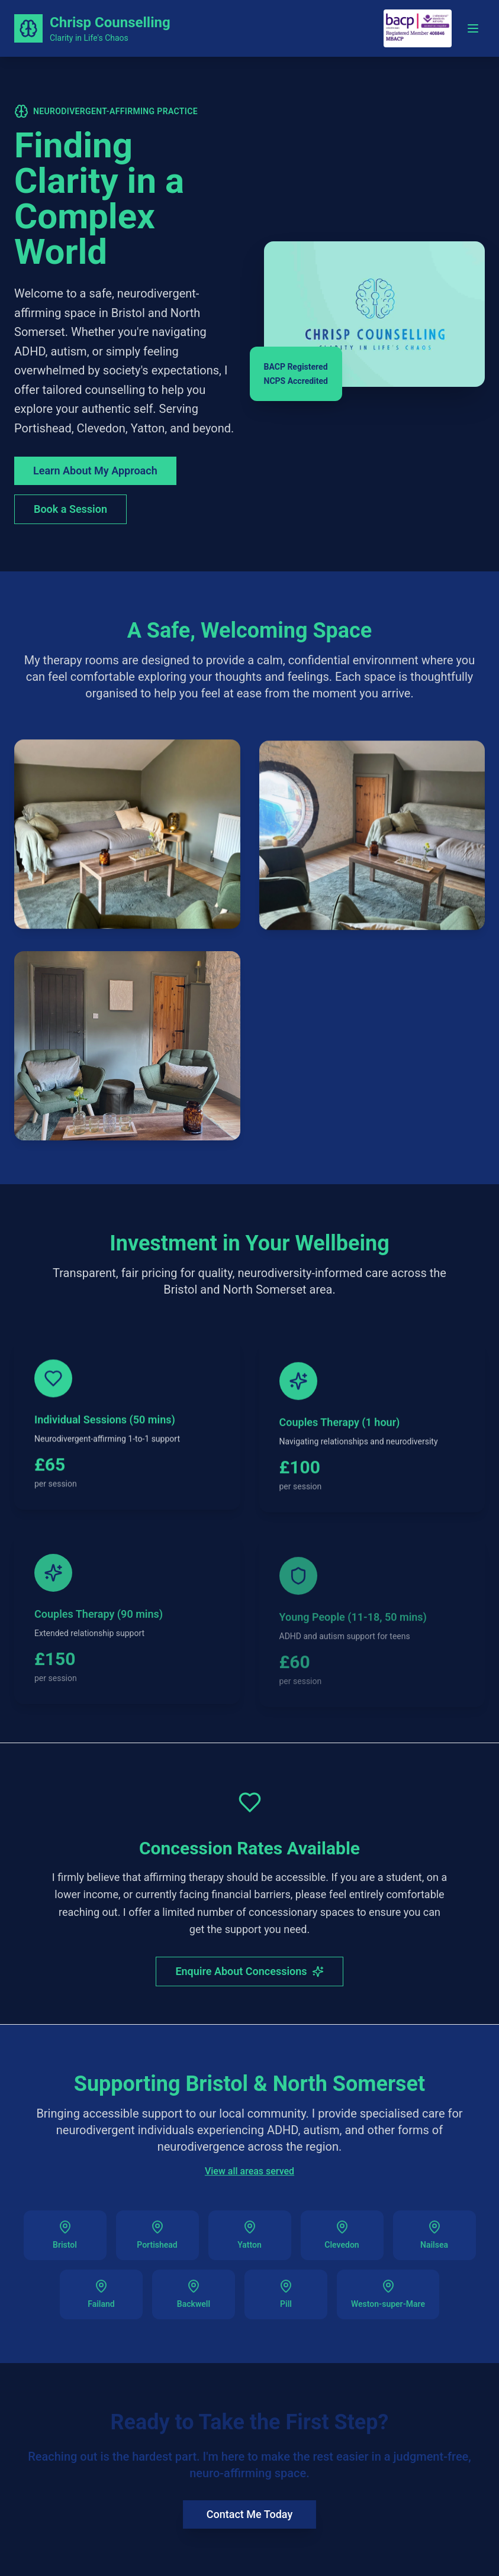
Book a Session (70, 509)
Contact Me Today (249, 2513)
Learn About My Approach (95, 470)
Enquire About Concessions (249, 1973)
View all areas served (249, 2175)
